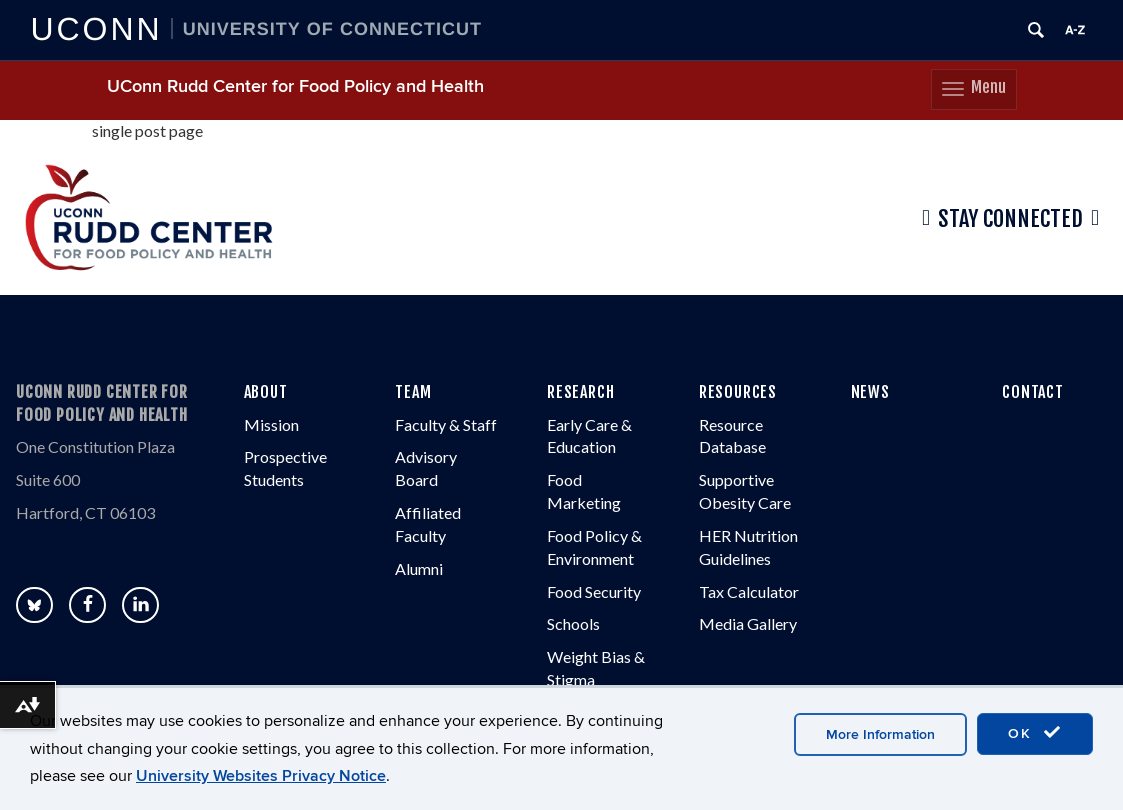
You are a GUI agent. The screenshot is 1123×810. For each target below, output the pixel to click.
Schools (573, 624)
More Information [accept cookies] (880, 734)
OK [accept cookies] (1035, 733)
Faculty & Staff (446, 424)
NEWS (870, 392)
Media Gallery (748, 624)
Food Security (594, 591)
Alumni (419, 568)
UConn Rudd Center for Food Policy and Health (295, 86)
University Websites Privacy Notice (261, 776)
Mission (271, 424)
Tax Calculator (749, 591)
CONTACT (1033, 392)
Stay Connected (1010, 219)
